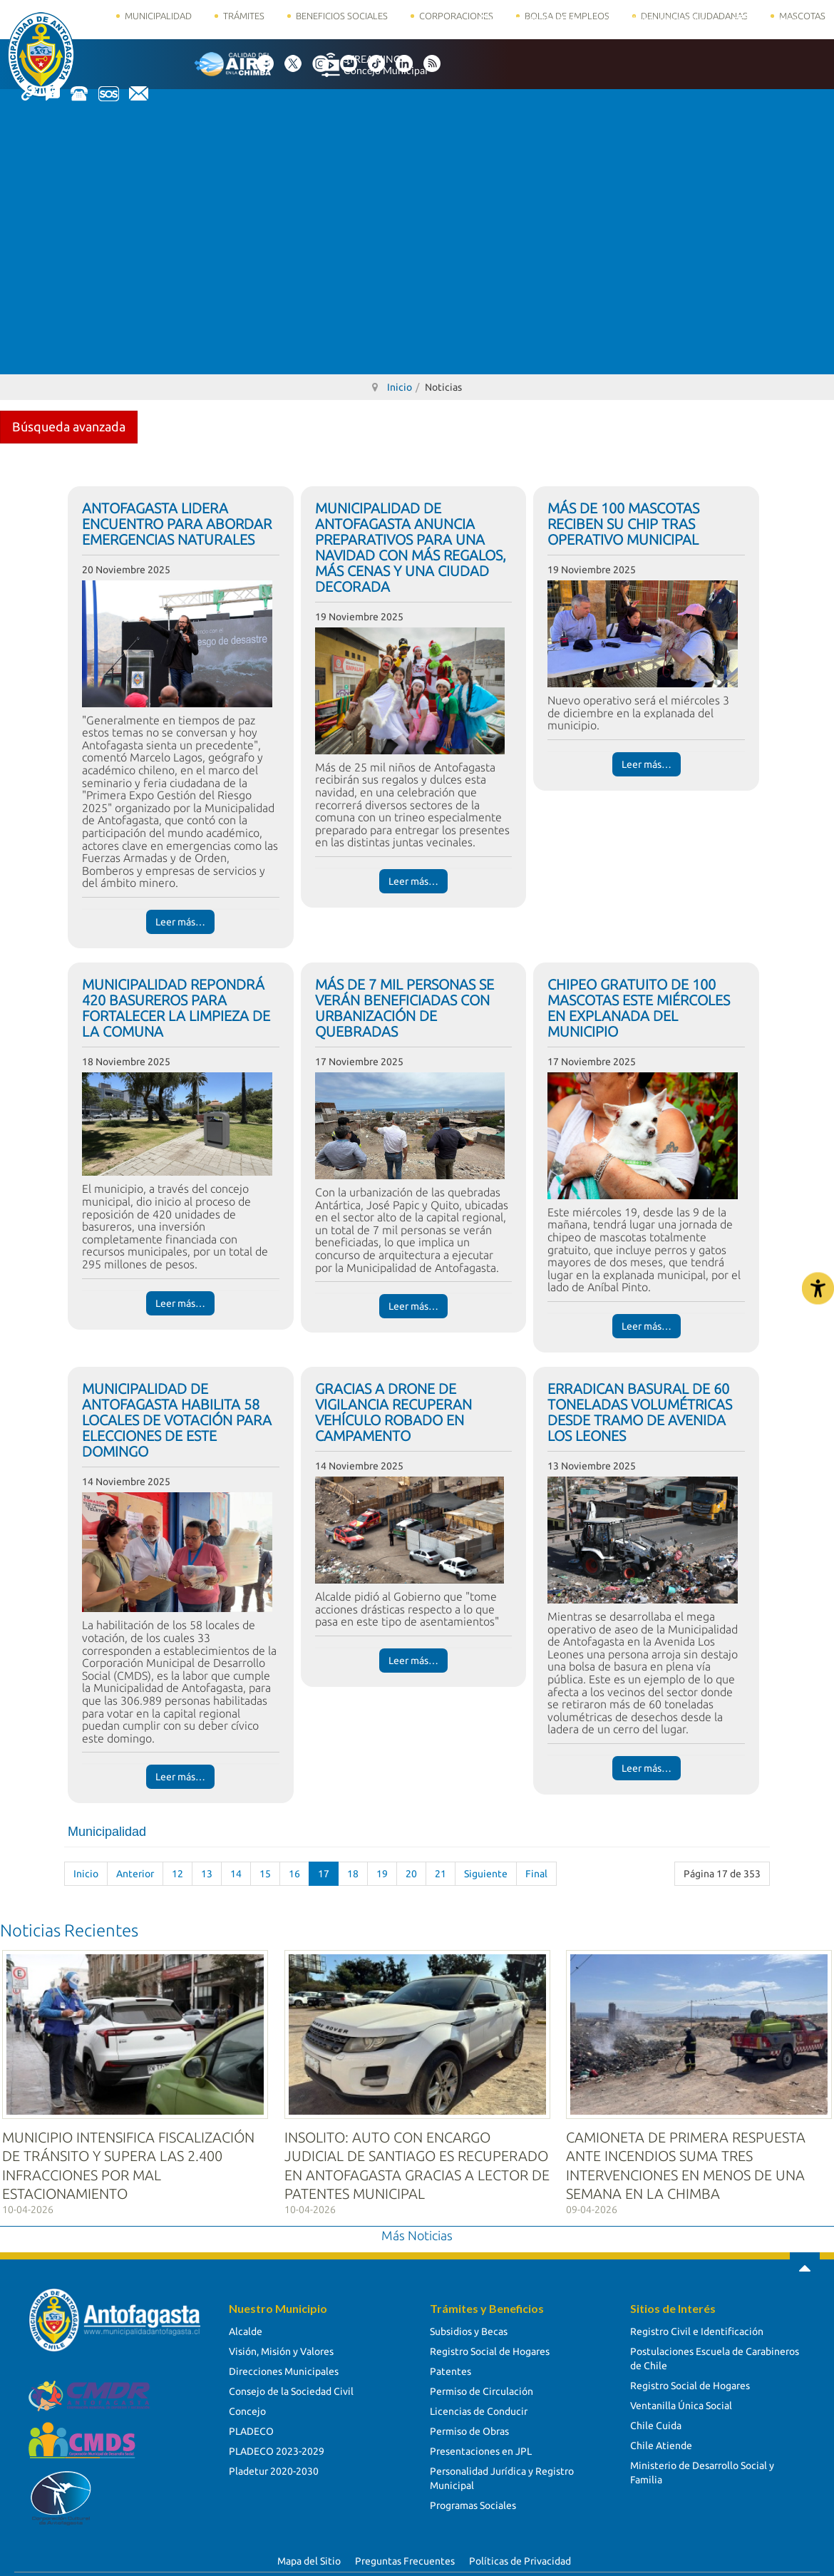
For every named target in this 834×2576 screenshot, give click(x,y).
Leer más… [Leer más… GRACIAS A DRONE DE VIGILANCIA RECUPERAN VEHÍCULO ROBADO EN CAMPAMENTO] (413, 1660)
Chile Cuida (655, 2420)
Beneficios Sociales (342, 16)
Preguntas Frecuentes (405, 2556)
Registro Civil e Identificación (696, 2326)
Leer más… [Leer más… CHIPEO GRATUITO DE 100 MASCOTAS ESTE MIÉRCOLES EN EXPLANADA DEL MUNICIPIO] (646, 1326)
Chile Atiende (661, 2440)
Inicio (85, 1873)
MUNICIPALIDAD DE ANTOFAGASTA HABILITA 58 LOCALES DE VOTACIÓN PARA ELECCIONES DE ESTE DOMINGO (177, 1419)
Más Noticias (417, 2231)
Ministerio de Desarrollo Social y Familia (702, 2467)
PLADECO (251, 2426)
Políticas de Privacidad (520, 2556)
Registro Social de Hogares (490, 2346)
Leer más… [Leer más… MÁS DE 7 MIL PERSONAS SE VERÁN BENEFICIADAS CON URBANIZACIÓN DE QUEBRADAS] (413, 1306)
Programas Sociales (473, 2500)
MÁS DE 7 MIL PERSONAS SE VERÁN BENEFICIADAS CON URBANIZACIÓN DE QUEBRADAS (404, 1008)
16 (294, 1873)
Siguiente (486, 1873)
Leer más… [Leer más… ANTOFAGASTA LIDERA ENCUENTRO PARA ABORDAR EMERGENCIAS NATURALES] (180, 922)
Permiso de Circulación (481, 2386)
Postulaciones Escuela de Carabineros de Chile (714, 2353)
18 (353, 1873)
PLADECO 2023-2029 (276, 2446)
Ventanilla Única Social (681, 2400)
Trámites (243, 16)
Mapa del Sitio (309, 2556)
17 (323, 1873)
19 (382, 1873)
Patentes (450, 2366)
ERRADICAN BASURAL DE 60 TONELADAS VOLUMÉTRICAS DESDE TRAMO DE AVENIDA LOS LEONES (639, 1412)
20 (411, 1873)
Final (536, 1873)
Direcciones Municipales (284, 2366)
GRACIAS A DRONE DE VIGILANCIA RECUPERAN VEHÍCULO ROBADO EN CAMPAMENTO (393, 1412)
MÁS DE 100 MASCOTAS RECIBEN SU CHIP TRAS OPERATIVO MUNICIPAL (623, 524)
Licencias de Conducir (478, 2406)
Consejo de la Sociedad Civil (291, 2386)
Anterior (135, 1873)
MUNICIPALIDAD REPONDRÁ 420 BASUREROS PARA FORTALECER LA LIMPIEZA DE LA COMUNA (176, 1008)
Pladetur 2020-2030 (274, 2466)
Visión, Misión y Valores (281, 2346)
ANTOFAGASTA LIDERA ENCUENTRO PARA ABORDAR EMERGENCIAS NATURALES (177, 524)
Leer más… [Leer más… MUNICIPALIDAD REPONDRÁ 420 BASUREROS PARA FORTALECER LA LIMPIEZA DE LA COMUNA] (180, 1303)
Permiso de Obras (469, 2426)
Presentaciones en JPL (481, 2446)
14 (236, 1873)
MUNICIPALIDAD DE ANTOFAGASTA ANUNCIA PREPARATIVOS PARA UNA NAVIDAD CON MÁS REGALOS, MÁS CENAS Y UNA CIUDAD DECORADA (410, 547)
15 (265, 1873)
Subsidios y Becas (469, 2326)
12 (177, 1873)
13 (206, 1873)
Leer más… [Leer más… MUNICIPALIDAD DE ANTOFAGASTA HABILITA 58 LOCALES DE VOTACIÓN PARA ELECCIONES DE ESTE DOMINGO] (180, 1776)
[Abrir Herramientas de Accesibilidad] (818, 1288)
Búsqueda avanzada (68, 426)
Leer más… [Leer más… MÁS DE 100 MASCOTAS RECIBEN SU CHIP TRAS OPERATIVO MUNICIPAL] (646, 764)
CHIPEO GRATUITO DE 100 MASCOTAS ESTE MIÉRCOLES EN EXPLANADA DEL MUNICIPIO (638, 1008)
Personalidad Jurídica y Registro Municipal (502, 2473)
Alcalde (245, 2326)
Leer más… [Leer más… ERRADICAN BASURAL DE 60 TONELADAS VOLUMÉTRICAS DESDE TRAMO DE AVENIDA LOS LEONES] (646, 1768)
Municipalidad (158, 16)
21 (440, 1873)
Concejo (247, 2406)
